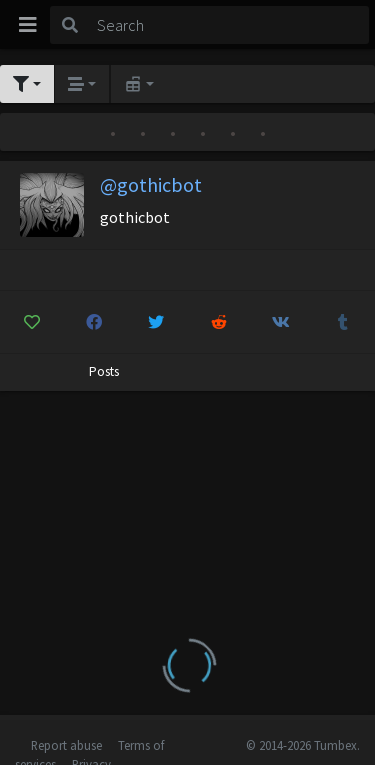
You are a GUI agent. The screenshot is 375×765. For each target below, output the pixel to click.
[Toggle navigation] (28, 25)
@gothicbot (151, 184)
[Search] (229, 25)
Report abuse (66, 745)
